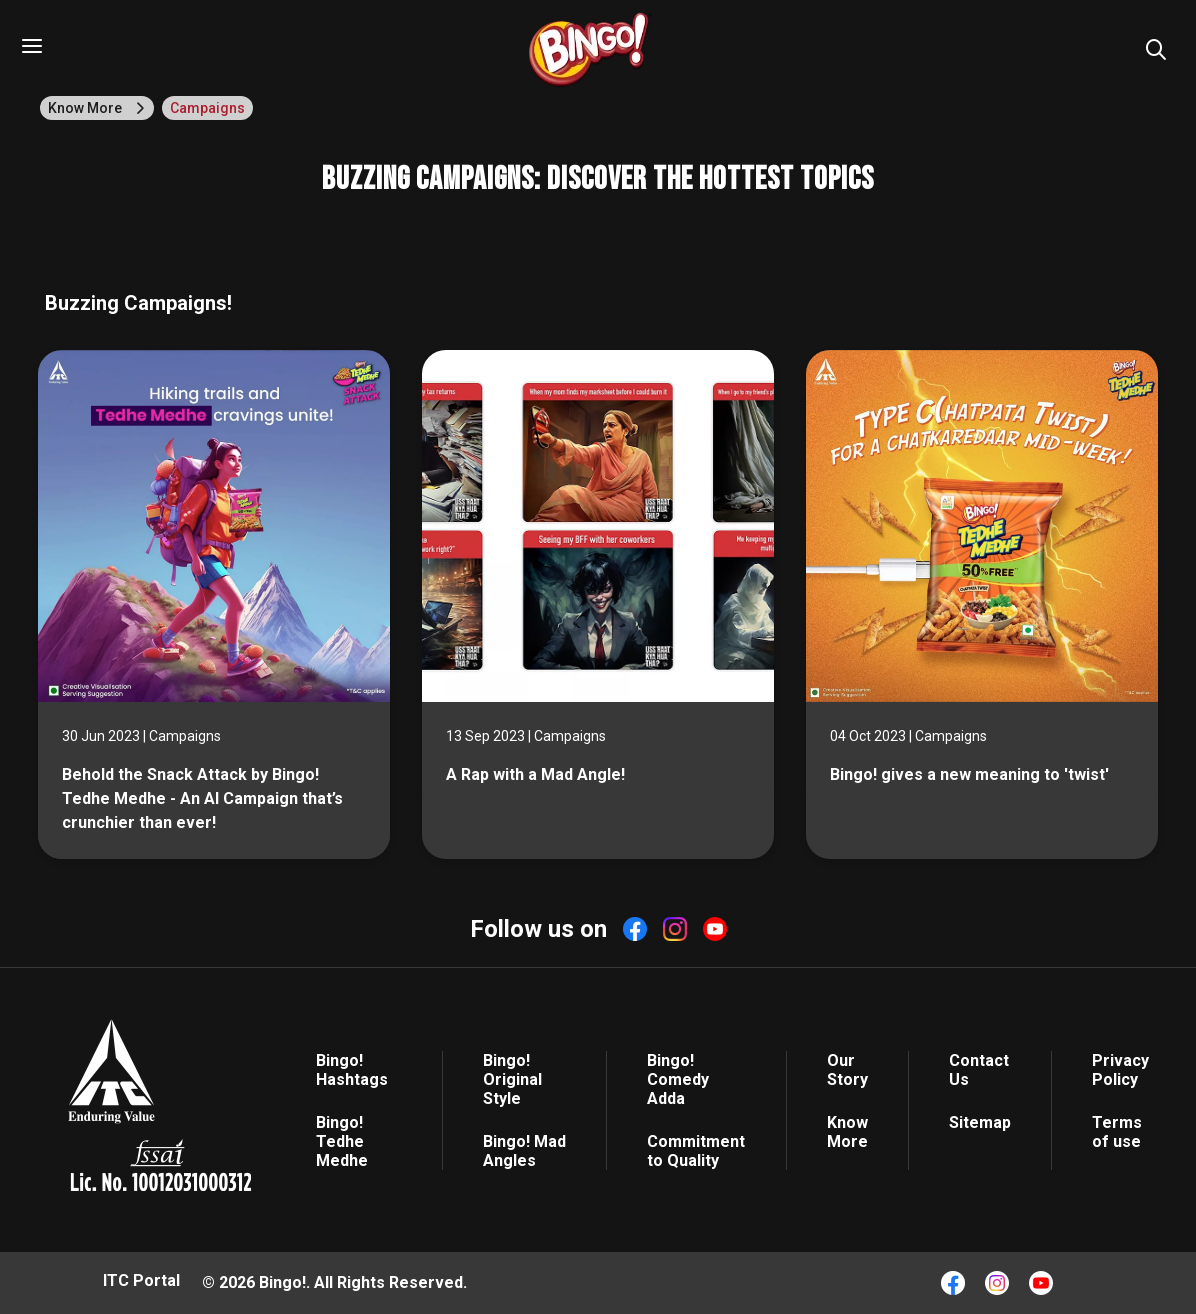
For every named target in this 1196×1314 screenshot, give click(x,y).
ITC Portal (141, 1280)
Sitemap (980, 1122)
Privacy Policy (1120, 1070)
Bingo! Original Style (512, 1079)
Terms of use (1117, 1132)
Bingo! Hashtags (352, 1070)
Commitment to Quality (696, 1151)
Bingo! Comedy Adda (678, 1079)
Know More (847, 1132)
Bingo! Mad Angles (524, 1151)
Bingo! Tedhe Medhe (342, 1141)
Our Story (847, 1070)
